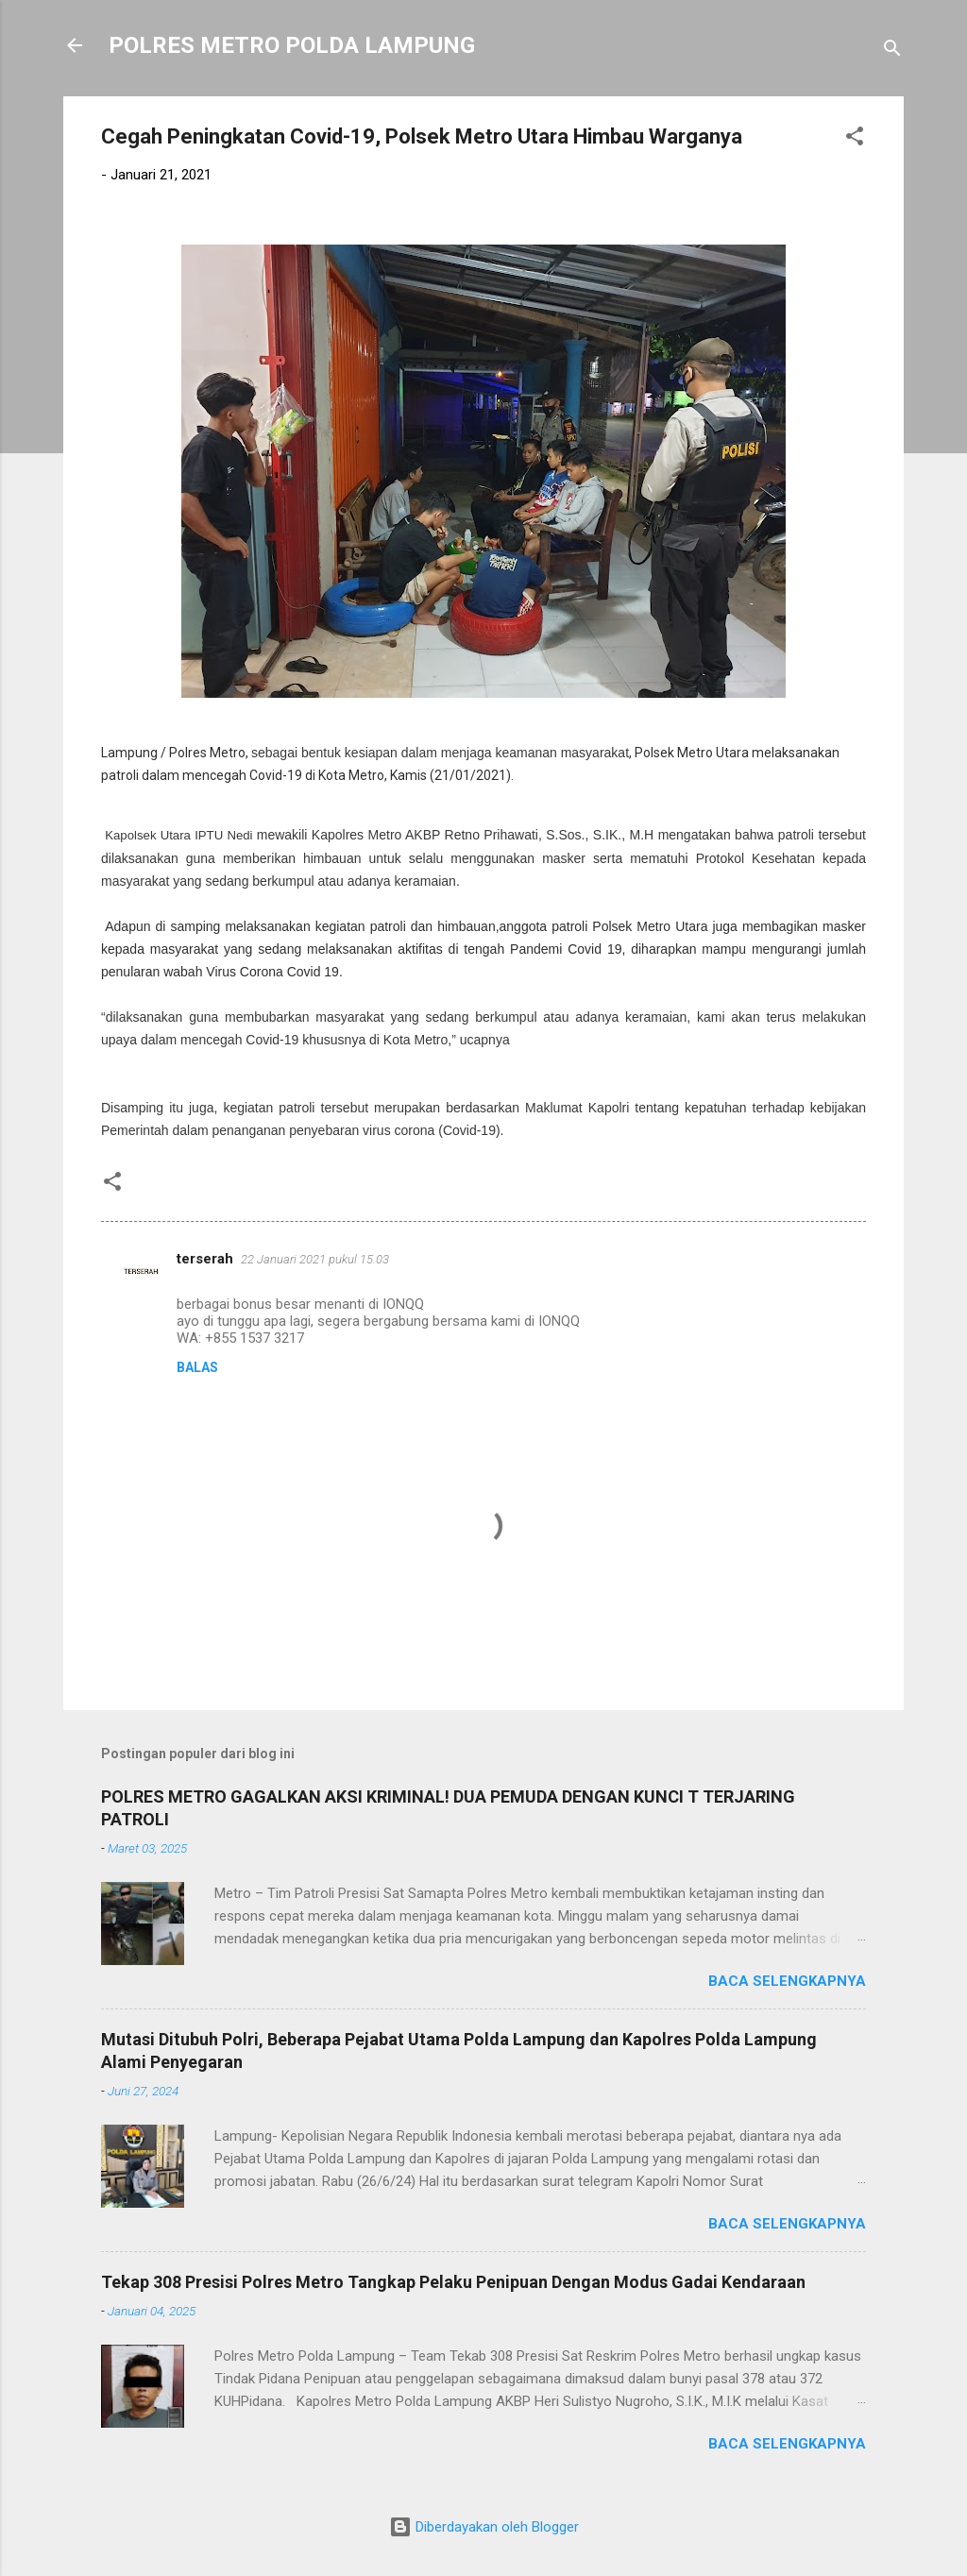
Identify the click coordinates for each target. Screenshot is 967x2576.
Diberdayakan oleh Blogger (484, 2526)
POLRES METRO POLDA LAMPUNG (292, 45)
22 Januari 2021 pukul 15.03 (315, 1259)
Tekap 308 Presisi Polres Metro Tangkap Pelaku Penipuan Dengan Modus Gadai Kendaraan (453, 2282)
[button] (854, 139)
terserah (205, 1258)
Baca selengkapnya (787, 1981)
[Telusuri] (892, 51)
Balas (197, 1367)
